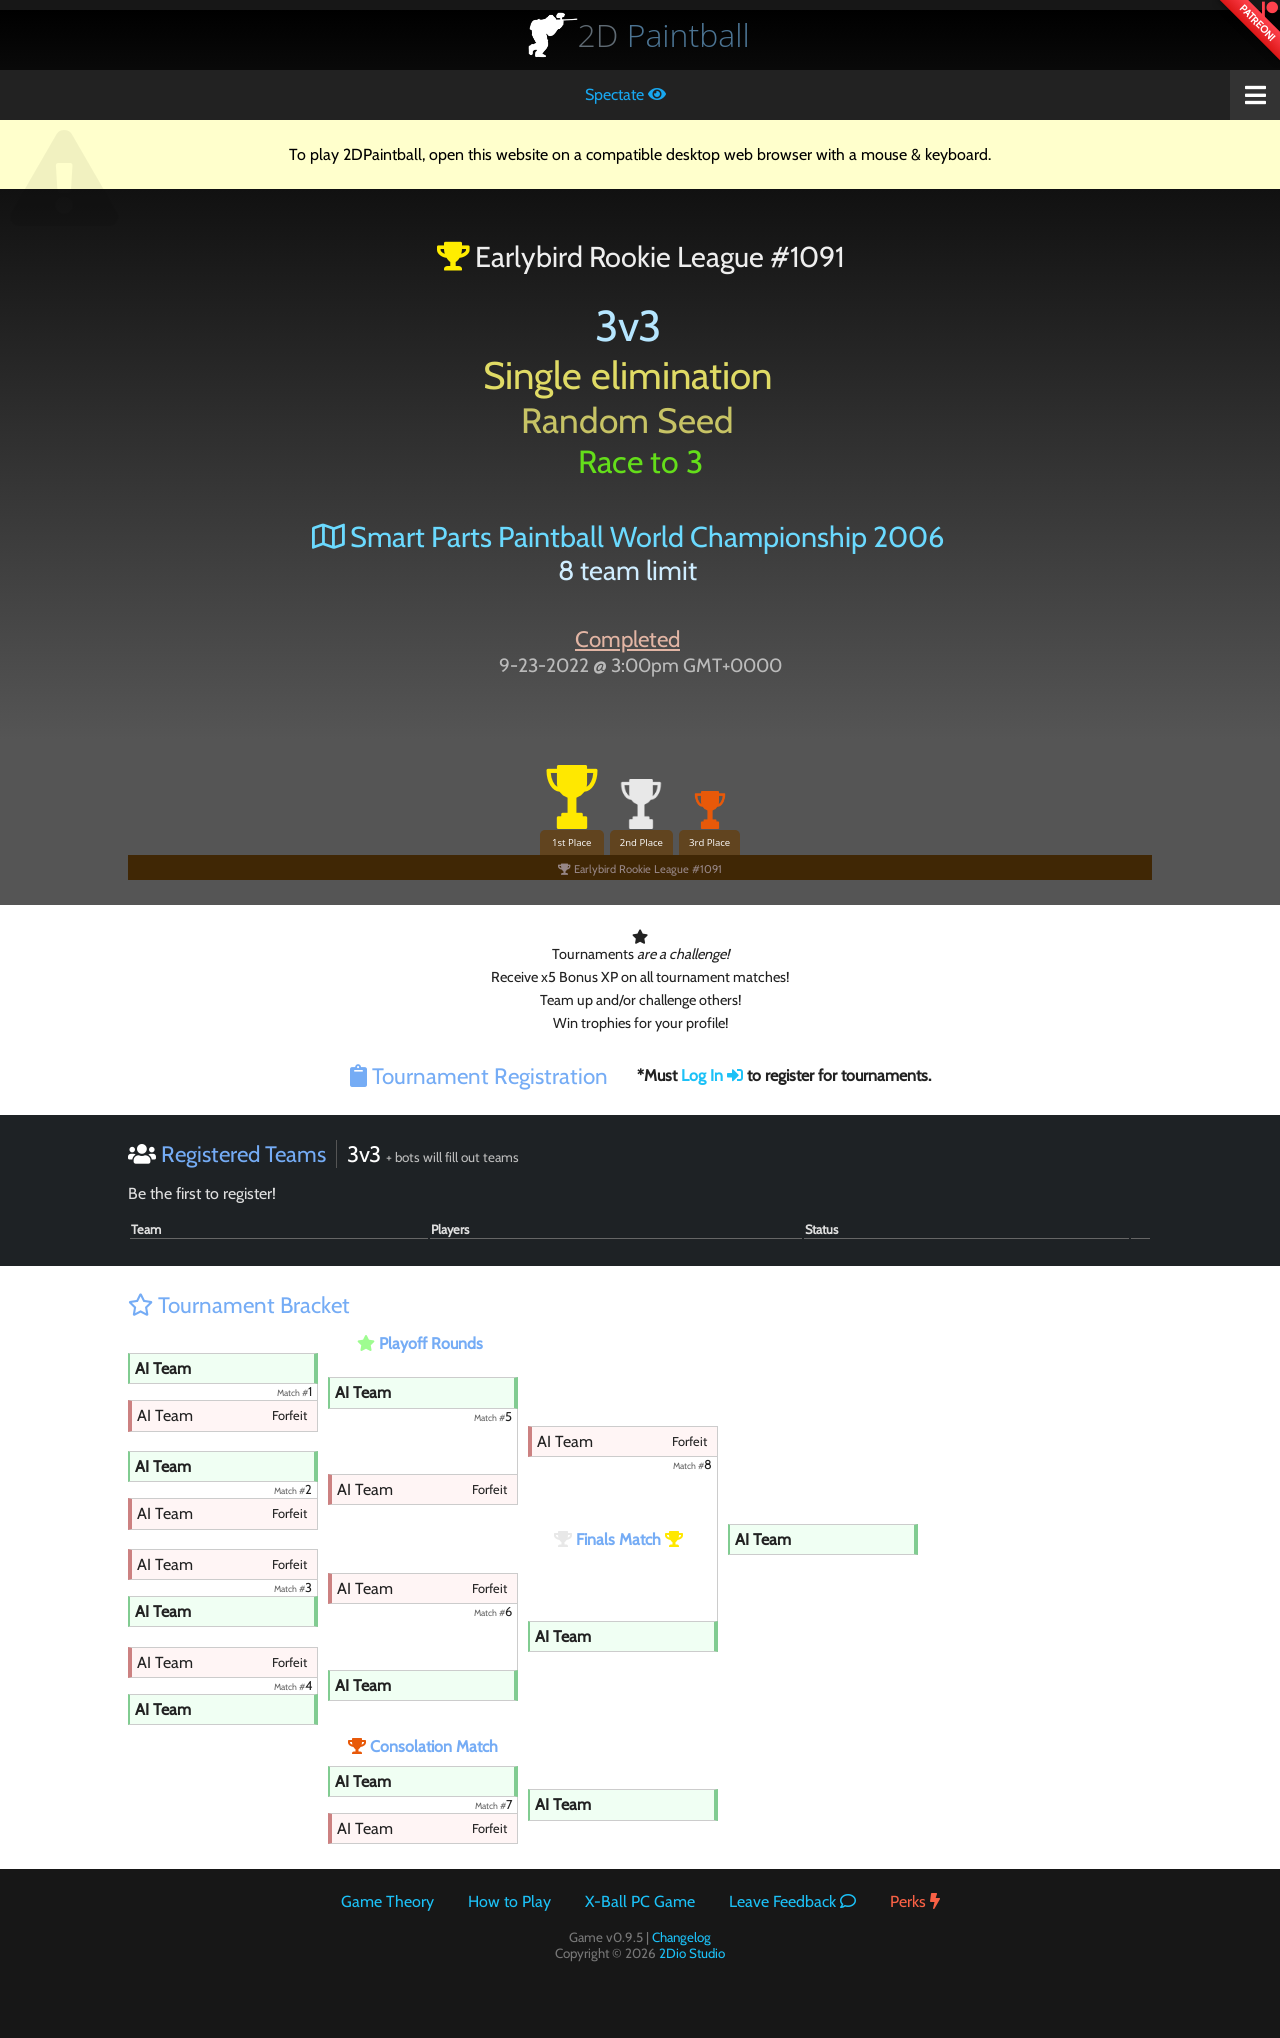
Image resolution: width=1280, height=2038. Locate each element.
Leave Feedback (792, 1901)
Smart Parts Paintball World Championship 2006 (628, 536)
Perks (915, 1901)
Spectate (625, 94)
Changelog (681, 1937)
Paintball (664, 34)
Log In (712, 1075)
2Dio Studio (692, 1953)
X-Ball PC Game (640, 1901)
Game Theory (387, 1901)
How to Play (509, 1901)
